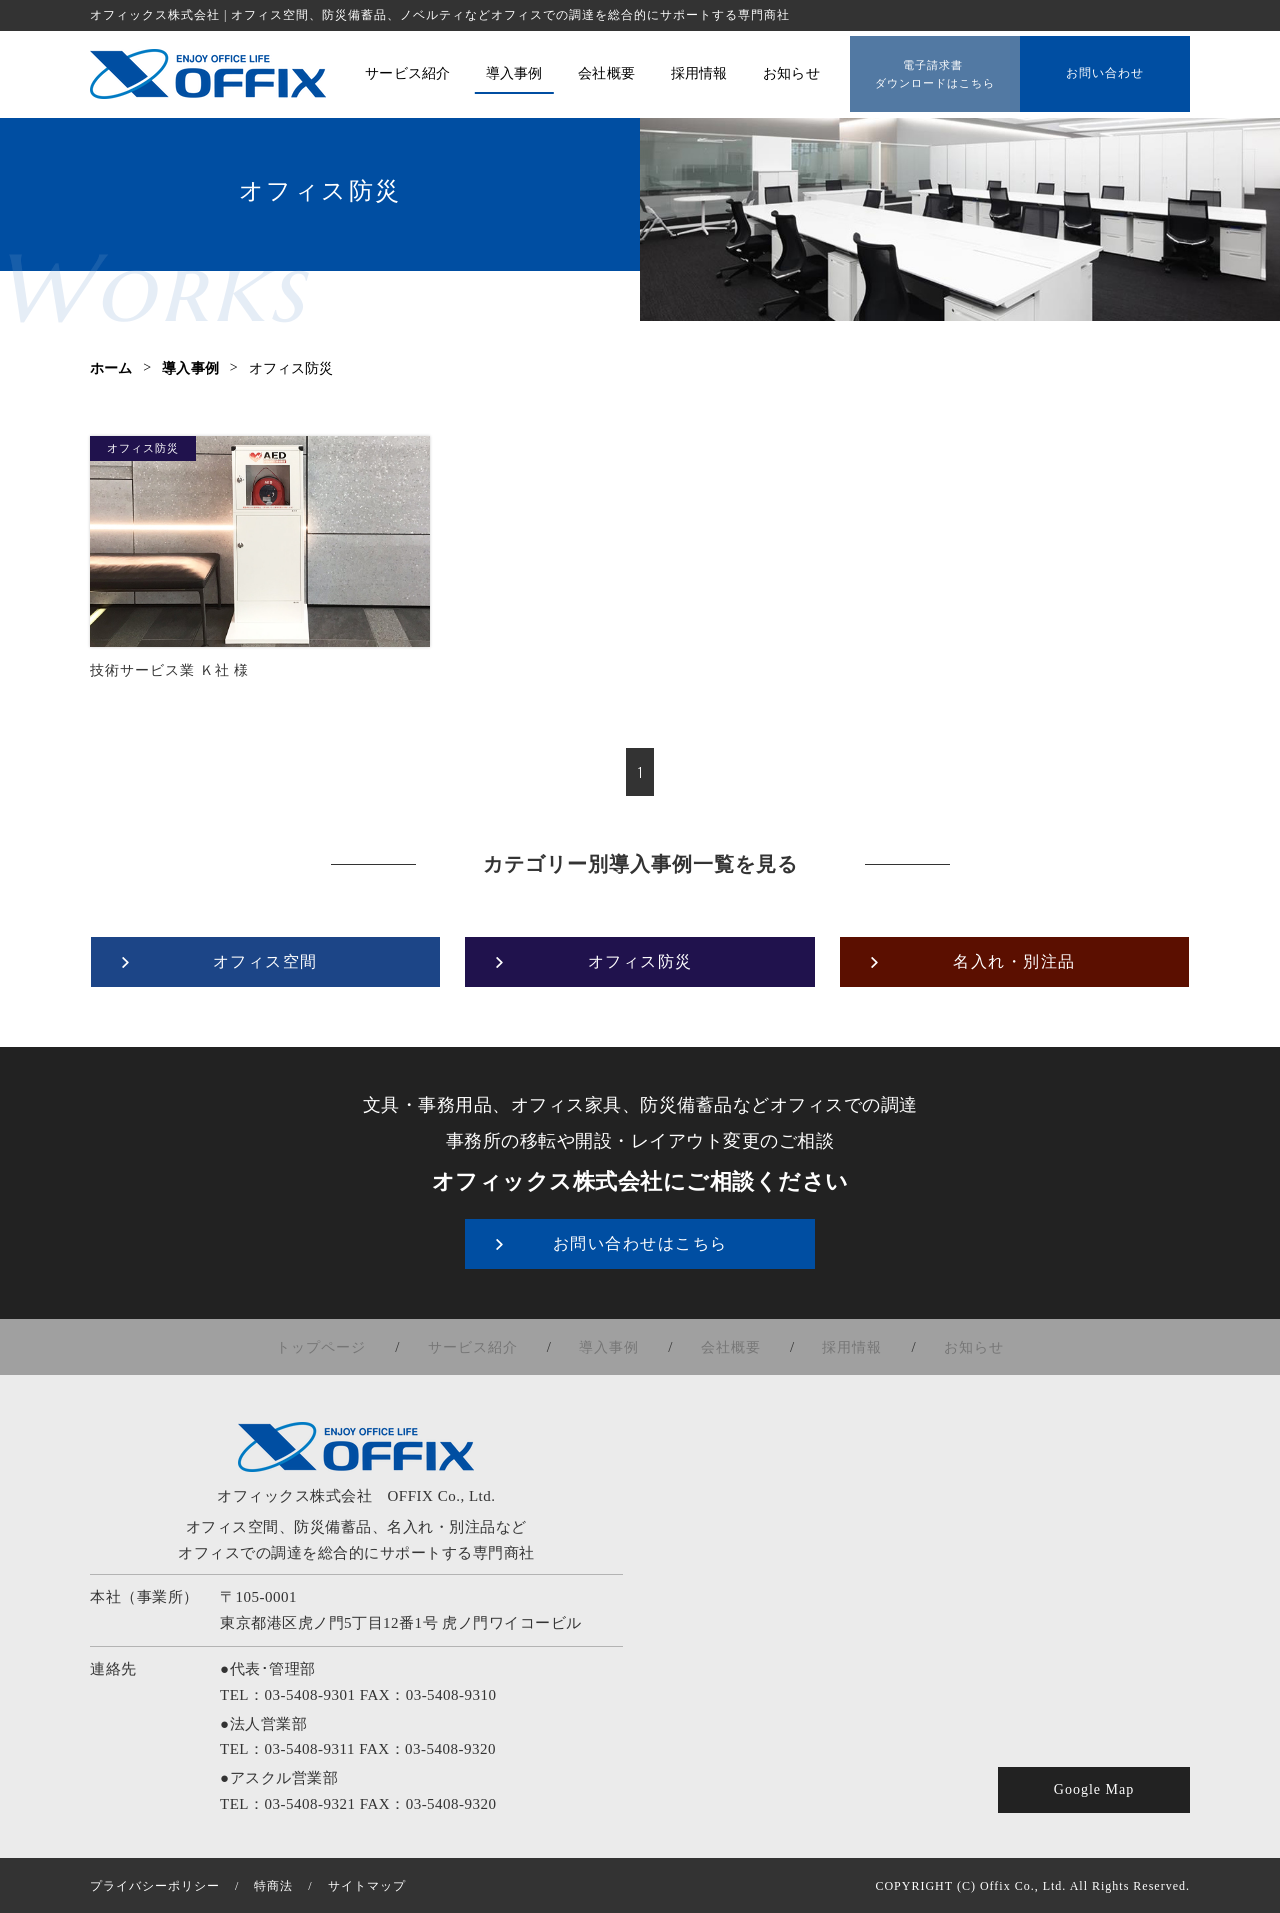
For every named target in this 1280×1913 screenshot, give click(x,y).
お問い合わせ (1105, 71)
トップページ (338, 1346)
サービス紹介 (483, 1346)
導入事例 (613, 1346)
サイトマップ (367, 1885)
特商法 (273, 1885)
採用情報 (843, 1346)
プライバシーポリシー (155, 1885)
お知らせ (958, 1346)
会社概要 (728, 1346)
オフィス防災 (143, 448)
